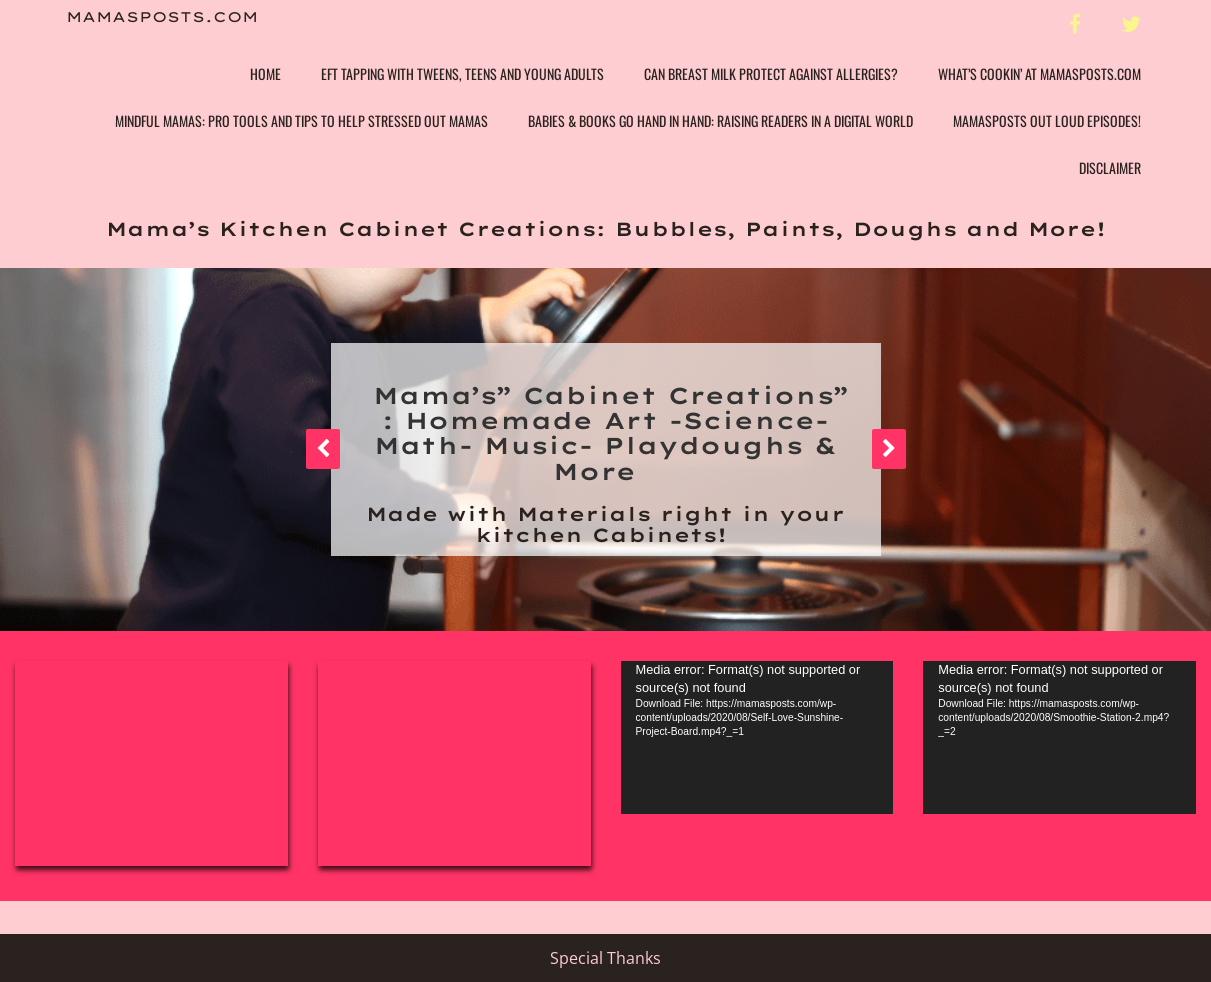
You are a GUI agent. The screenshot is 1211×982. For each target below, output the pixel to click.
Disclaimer (1110, 167)
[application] (757, 737)
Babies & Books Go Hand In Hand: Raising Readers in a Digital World (720, 120)
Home (265, 73)
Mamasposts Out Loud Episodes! (1047, 120)
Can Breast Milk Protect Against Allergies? (771, 73)
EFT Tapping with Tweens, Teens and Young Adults (462, 73)
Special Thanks (605, 958)
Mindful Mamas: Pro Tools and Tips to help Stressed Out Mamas (301, 120)
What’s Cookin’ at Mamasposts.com (1039, 73)
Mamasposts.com (162, 17)
